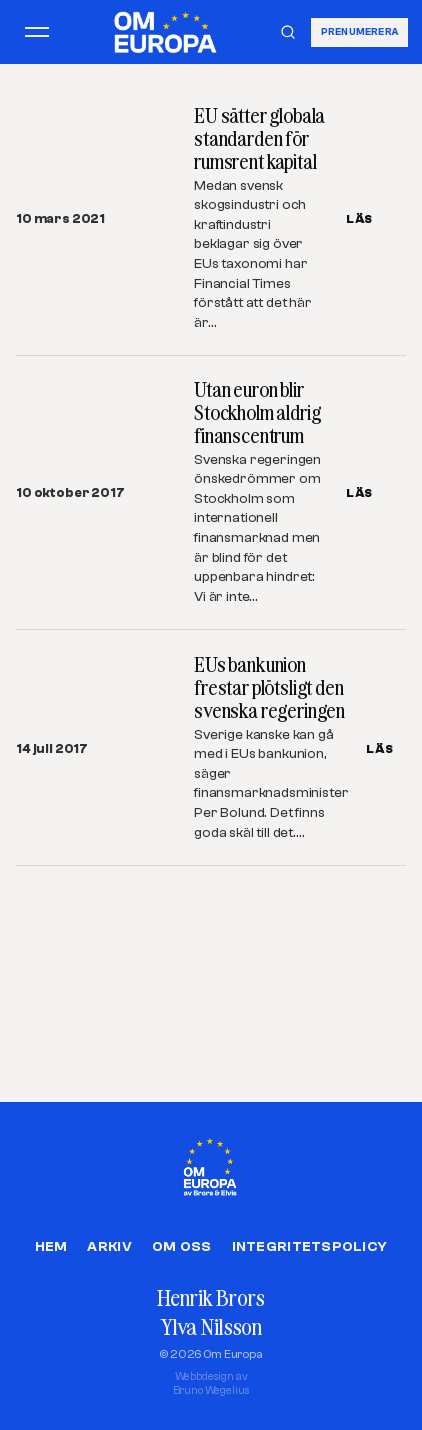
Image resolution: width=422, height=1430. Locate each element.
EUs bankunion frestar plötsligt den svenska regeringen (269, 687)
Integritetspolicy (310, 1247)
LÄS (359, 219)
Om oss (182, 1247)
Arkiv (109, 1247)
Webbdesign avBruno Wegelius (211, 1383)
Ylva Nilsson (211, 1326)
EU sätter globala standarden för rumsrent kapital (259, 138)
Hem (51, 1247)
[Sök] (288, 32)
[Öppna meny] (37, 32)
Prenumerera (359, 31)
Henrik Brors (210, 1297)
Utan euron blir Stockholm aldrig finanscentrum (257, 412)
